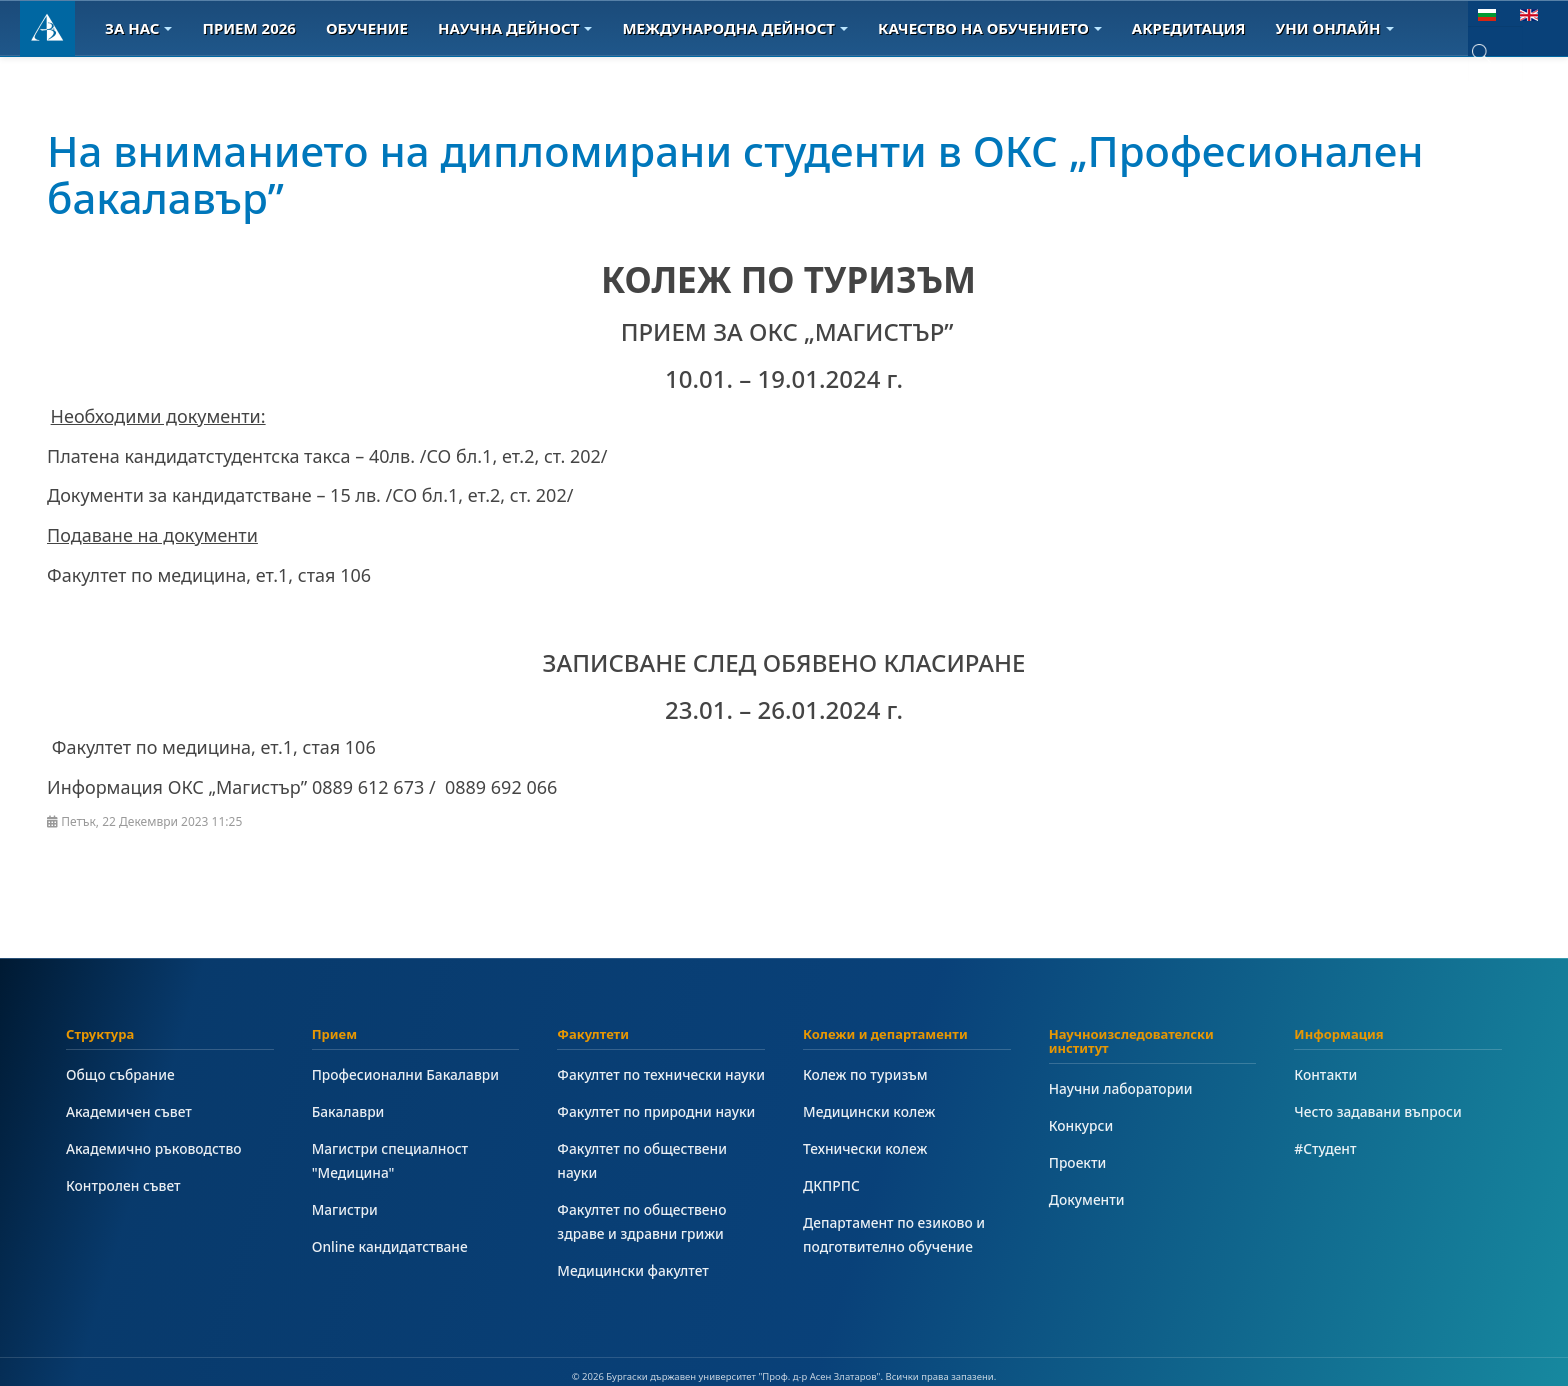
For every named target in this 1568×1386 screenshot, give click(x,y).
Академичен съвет (129, 1111)
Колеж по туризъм (865, 1074)
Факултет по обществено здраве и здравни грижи (641, 1221)
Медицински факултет (632, 1270)
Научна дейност (515, 28)
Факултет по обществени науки (642, 1160)
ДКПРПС (831, 1185)
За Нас (138, 28)
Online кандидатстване (390, 1246)
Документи (1087, 1199)
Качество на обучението (990, 28)
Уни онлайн (1335, 28)
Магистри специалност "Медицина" (390, 1160)
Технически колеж (865, 1148)
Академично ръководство (154, 1148)
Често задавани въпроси (1377, 1111)
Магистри (345, 1209)
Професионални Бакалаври (405, 1074)
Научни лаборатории (1121, 1088)
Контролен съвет (123, 1185)
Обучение (367, 28)
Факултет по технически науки (661, 1074)
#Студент (1325, 1148)
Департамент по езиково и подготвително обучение (894, 1234)
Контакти (1325, 1074)
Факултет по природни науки (656, 1111)
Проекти (1078, 1162)
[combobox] (1495, 53)
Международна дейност (735, 28)
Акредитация (1189, 28)
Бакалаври (348, 1111)
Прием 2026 (248, 28)
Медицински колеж (869, 1111)
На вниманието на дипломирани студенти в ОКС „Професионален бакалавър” (735, 173)
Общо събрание (120, 1074)
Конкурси (1081, 1125)
